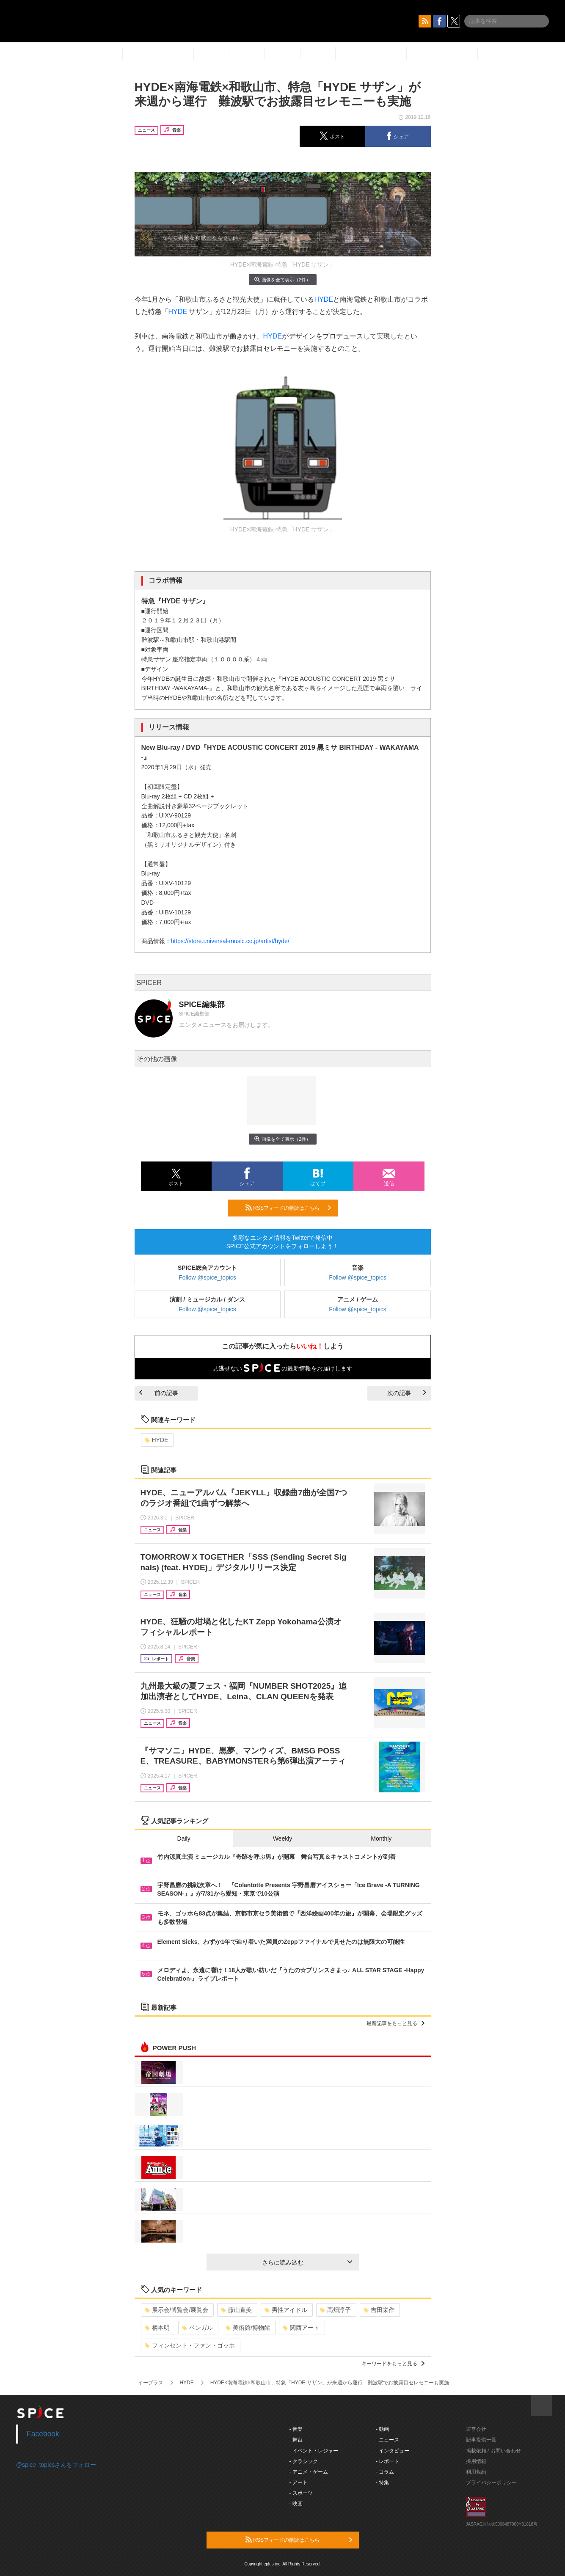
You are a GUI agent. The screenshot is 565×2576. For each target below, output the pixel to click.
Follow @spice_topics (207, 1277)
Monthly (381, 1838)
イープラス (150, 2383)
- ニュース (387, 2440)
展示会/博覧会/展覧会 (177, 2309)
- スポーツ (301, 2493)
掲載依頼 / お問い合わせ (493, 2451)
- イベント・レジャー (313, 2451)
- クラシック (303, 2461)
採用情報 (476, 2461)
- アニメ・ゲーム (308, 2472)
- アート (298, 2482)
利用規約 (476, 2472)
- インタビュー (392, 2451)
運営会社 (476, 2429)
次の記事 (406, 1393)
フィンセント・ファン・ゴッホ (190, 2345)
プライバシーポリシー (491, 2482)
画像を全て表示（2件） (282, 279)
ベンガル (197, 2327)
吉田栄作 (379, 2309)
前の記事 (158, 1393)
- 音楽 (296, 2429)
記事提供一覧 (481, 2440)
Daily (183, 1838)
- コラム (385, 2472)
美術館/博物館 (248, 2327)
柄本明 (157, 2327)
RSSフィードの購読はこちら (288, 1207)
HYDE (323, 299)
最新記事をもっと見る (395, 2023)
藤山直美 (236, 2309)
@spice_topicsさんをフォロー (56, 2464)
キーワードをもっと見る (392, 2364)
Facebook (43, 2434)
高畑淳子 (335, 2309)
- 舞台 (296, 2440)
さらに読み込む (307, 2262)
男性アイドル (286, 2309)
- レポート (387, 2461)
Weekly (282, 1838)
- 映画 (296, 2504)
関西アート (301, 2327)
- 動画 (382, 2429)
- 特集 (382, 2482)
